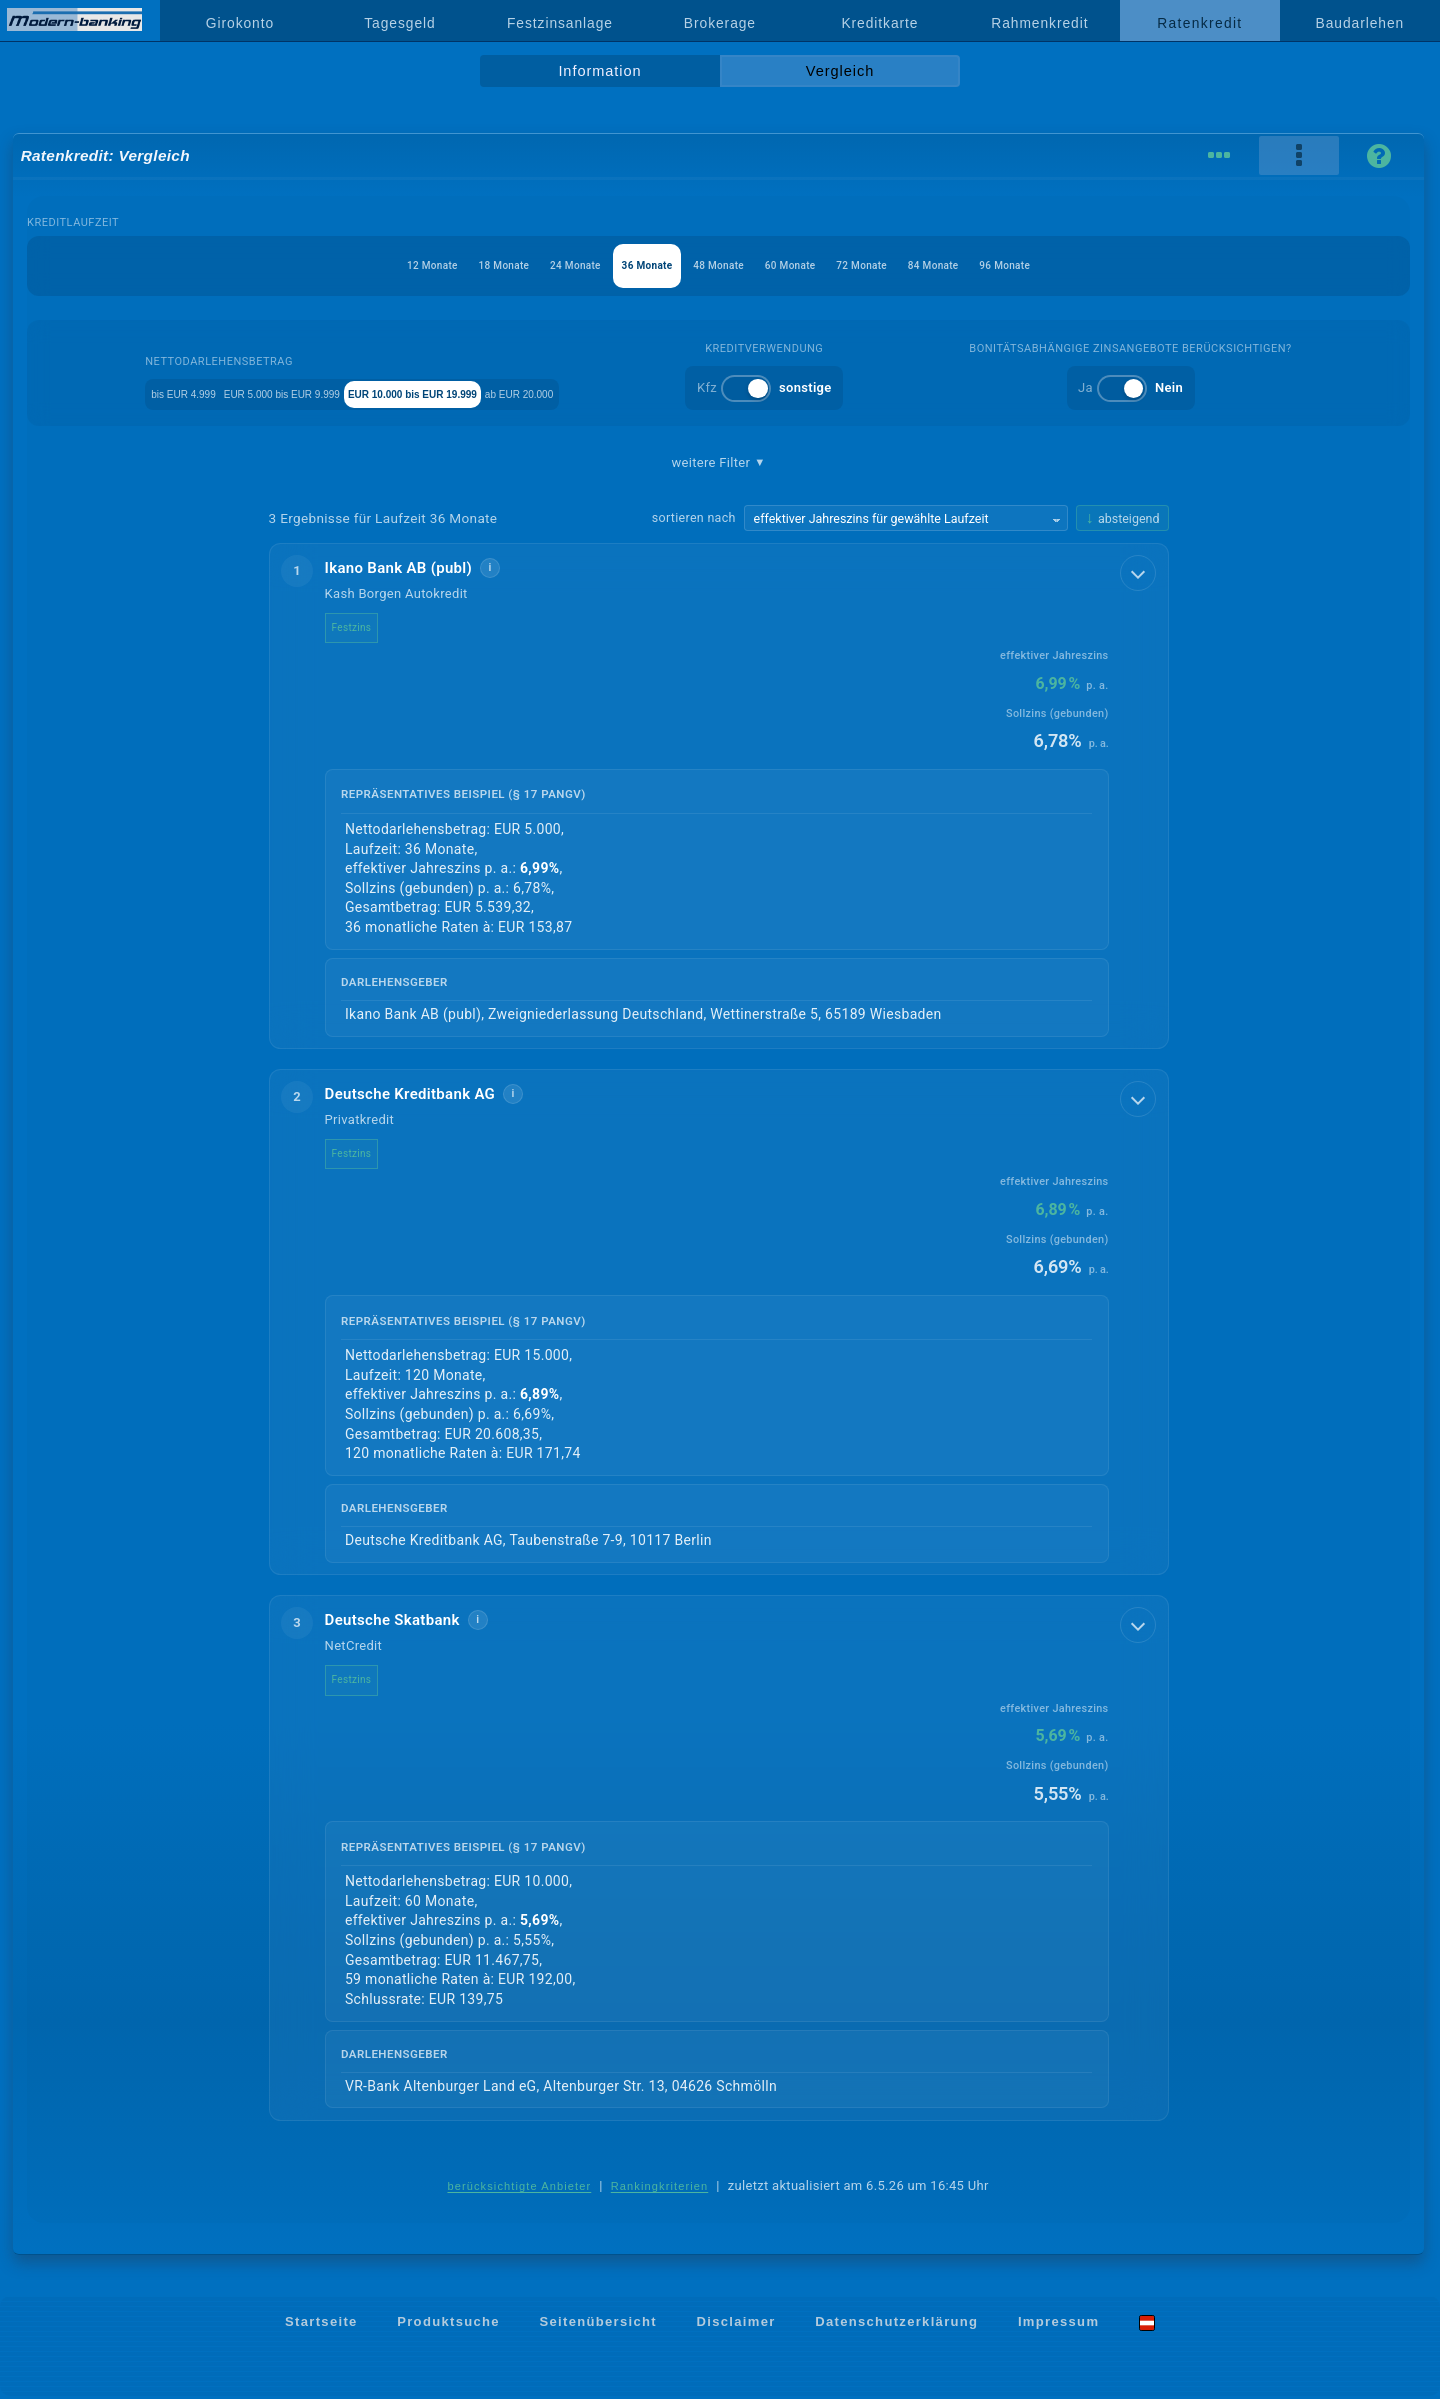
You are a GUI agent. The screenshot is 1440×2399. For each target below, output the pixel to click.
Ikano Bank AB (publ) (415, 568)
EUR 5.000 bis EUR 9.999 (302, 392)
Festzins (368, 627)
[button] (719, 797)
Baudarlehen (1360, 23)
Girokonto (240, 23)
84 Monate (989, 265)
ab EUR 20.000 (653, 392)
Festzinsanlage (560, 23)
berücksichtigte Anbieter (519, 2189)
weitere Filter (718, 463)
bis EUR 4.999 (153, 392)
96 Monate (1080, 265)
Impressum (1058, 2324)
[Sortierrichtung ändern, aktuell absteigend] (1122, 518)
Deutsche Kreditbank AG (426, 1095)
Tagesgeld (399, 23)
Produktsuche (448, 2324)
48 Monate (718, 265)
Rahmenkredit (1039, 23)
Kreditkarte (879, 23)
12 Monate (356, 265)
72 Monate (899, 265)
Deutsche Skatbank (408, 1622)
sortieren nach (694, 517)
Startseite (321, 2324)
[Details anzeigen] (1140, 571)
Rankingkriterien (660, 2189)
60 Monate (809, 265)
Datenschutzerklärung (896, 2324)
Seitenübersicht (597, 2324)
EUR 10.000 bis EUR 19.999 (494, 392)
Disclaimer (736, 2324)
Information (599, 71)
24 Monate (537, 265)
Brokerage (720, 23)
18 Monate (447, 265)
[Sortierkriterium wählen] (906, 518)
